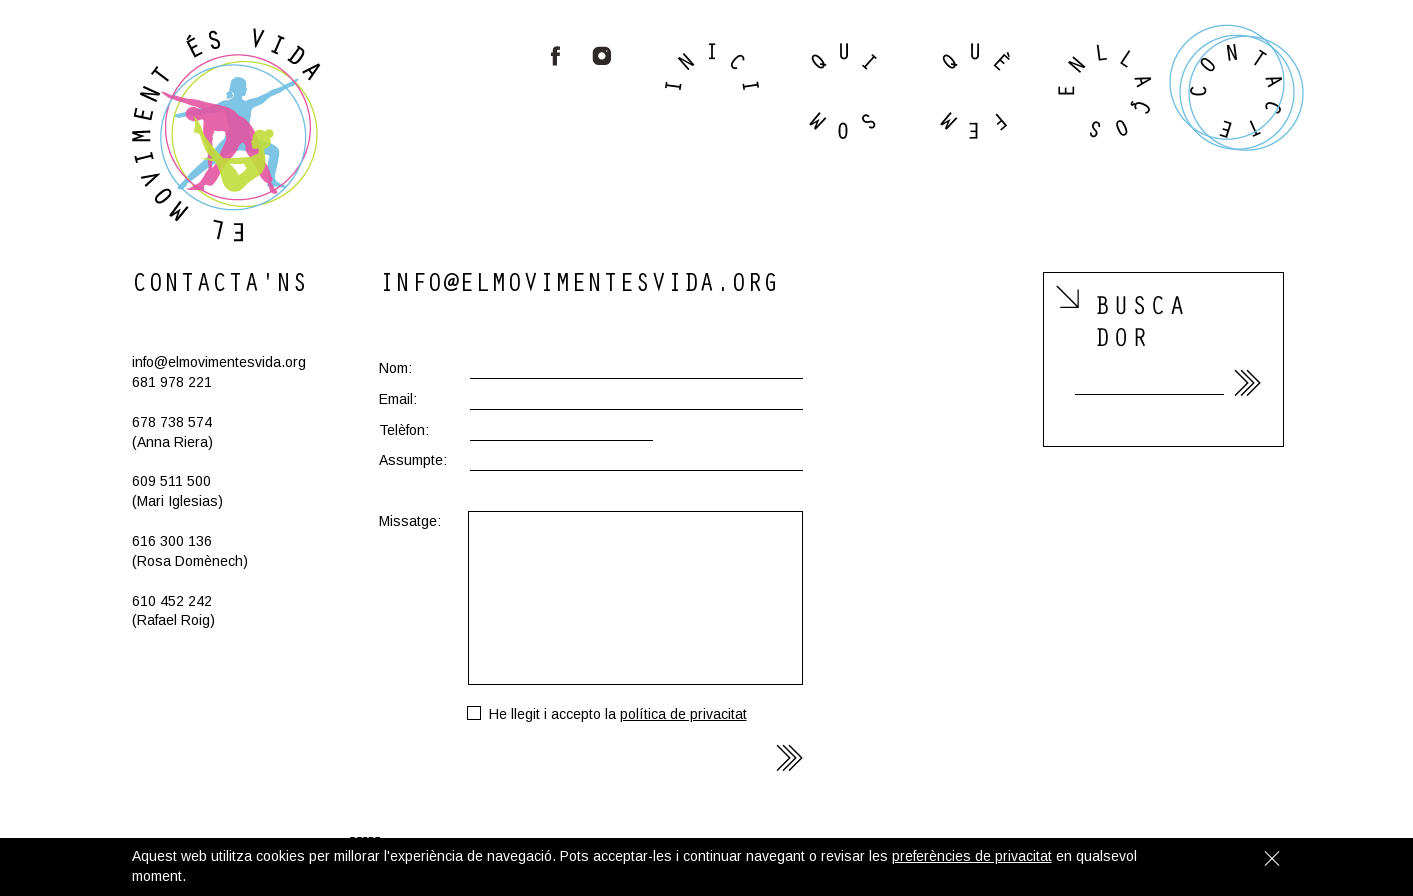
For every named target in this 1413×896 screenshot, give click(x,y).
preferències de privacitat (972, 856)
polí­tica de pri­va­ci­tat (683, 714)
